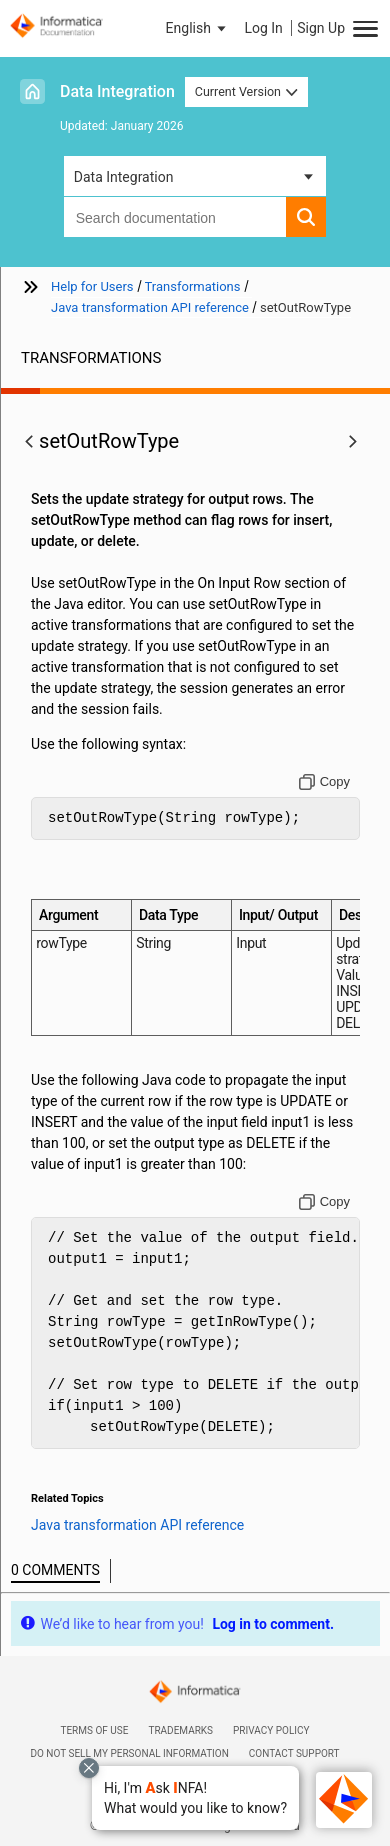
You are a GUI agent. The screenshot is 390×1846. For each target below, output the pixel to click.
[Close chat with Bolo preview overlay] (89, 1768)
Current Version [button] (247, 91)
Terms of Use (94, 1730)
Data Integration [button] (124, 177)
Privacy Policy (271, 1730)
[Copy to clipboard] (324, 782)
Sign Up (321, 28)
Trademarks (180, 1730)
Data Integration (117, 91)
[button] (195, 1798)
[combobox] (175, 217)
